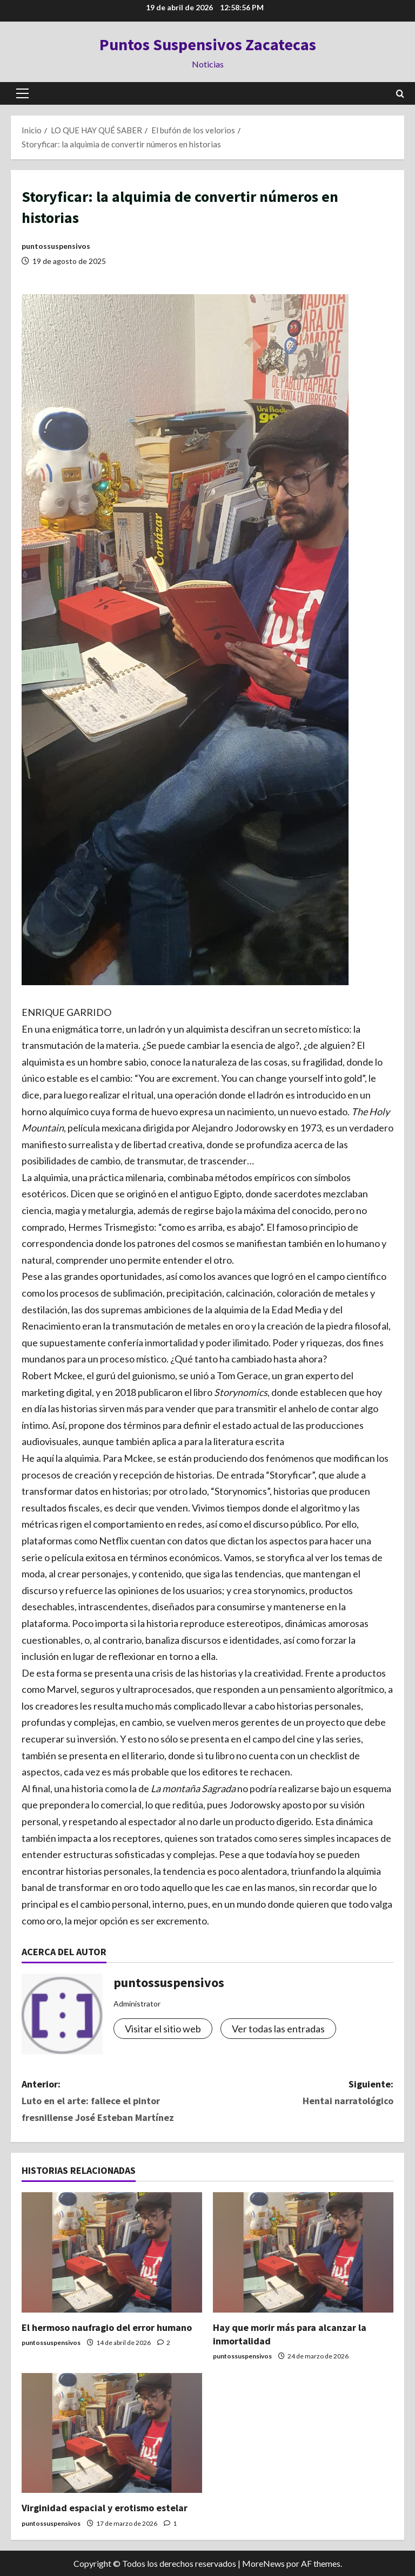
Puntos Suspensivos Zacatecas (207, 44)
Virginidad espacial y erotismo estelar (105, 2508)
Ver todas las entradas (278, 2029)
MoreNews (263, 2563)
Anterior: (115, 2102)
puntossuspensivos (56, 245)
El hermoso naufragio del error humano (107, 2327)
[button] (22, 93)
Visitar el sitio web (163, 2029)
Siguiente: (300, 2093)
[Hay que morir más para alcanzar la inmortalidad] (303, 2252)
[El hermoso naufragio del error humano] (112, 2252)
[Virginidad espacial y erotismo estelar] (112, 2433)
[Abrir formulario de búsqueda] (400, 93)
